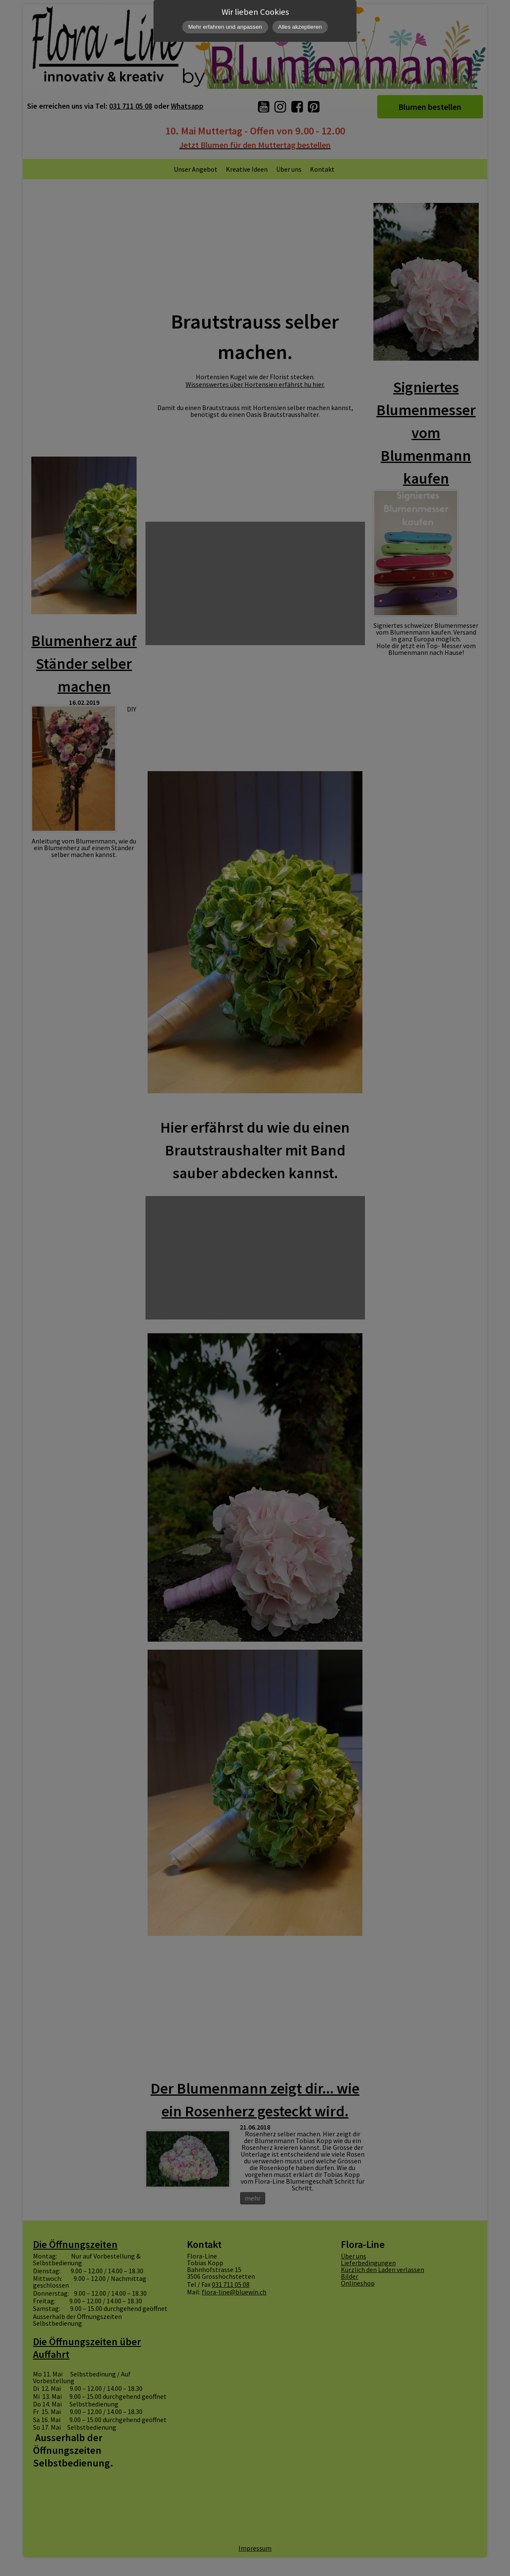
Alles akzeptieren (300, 27)
